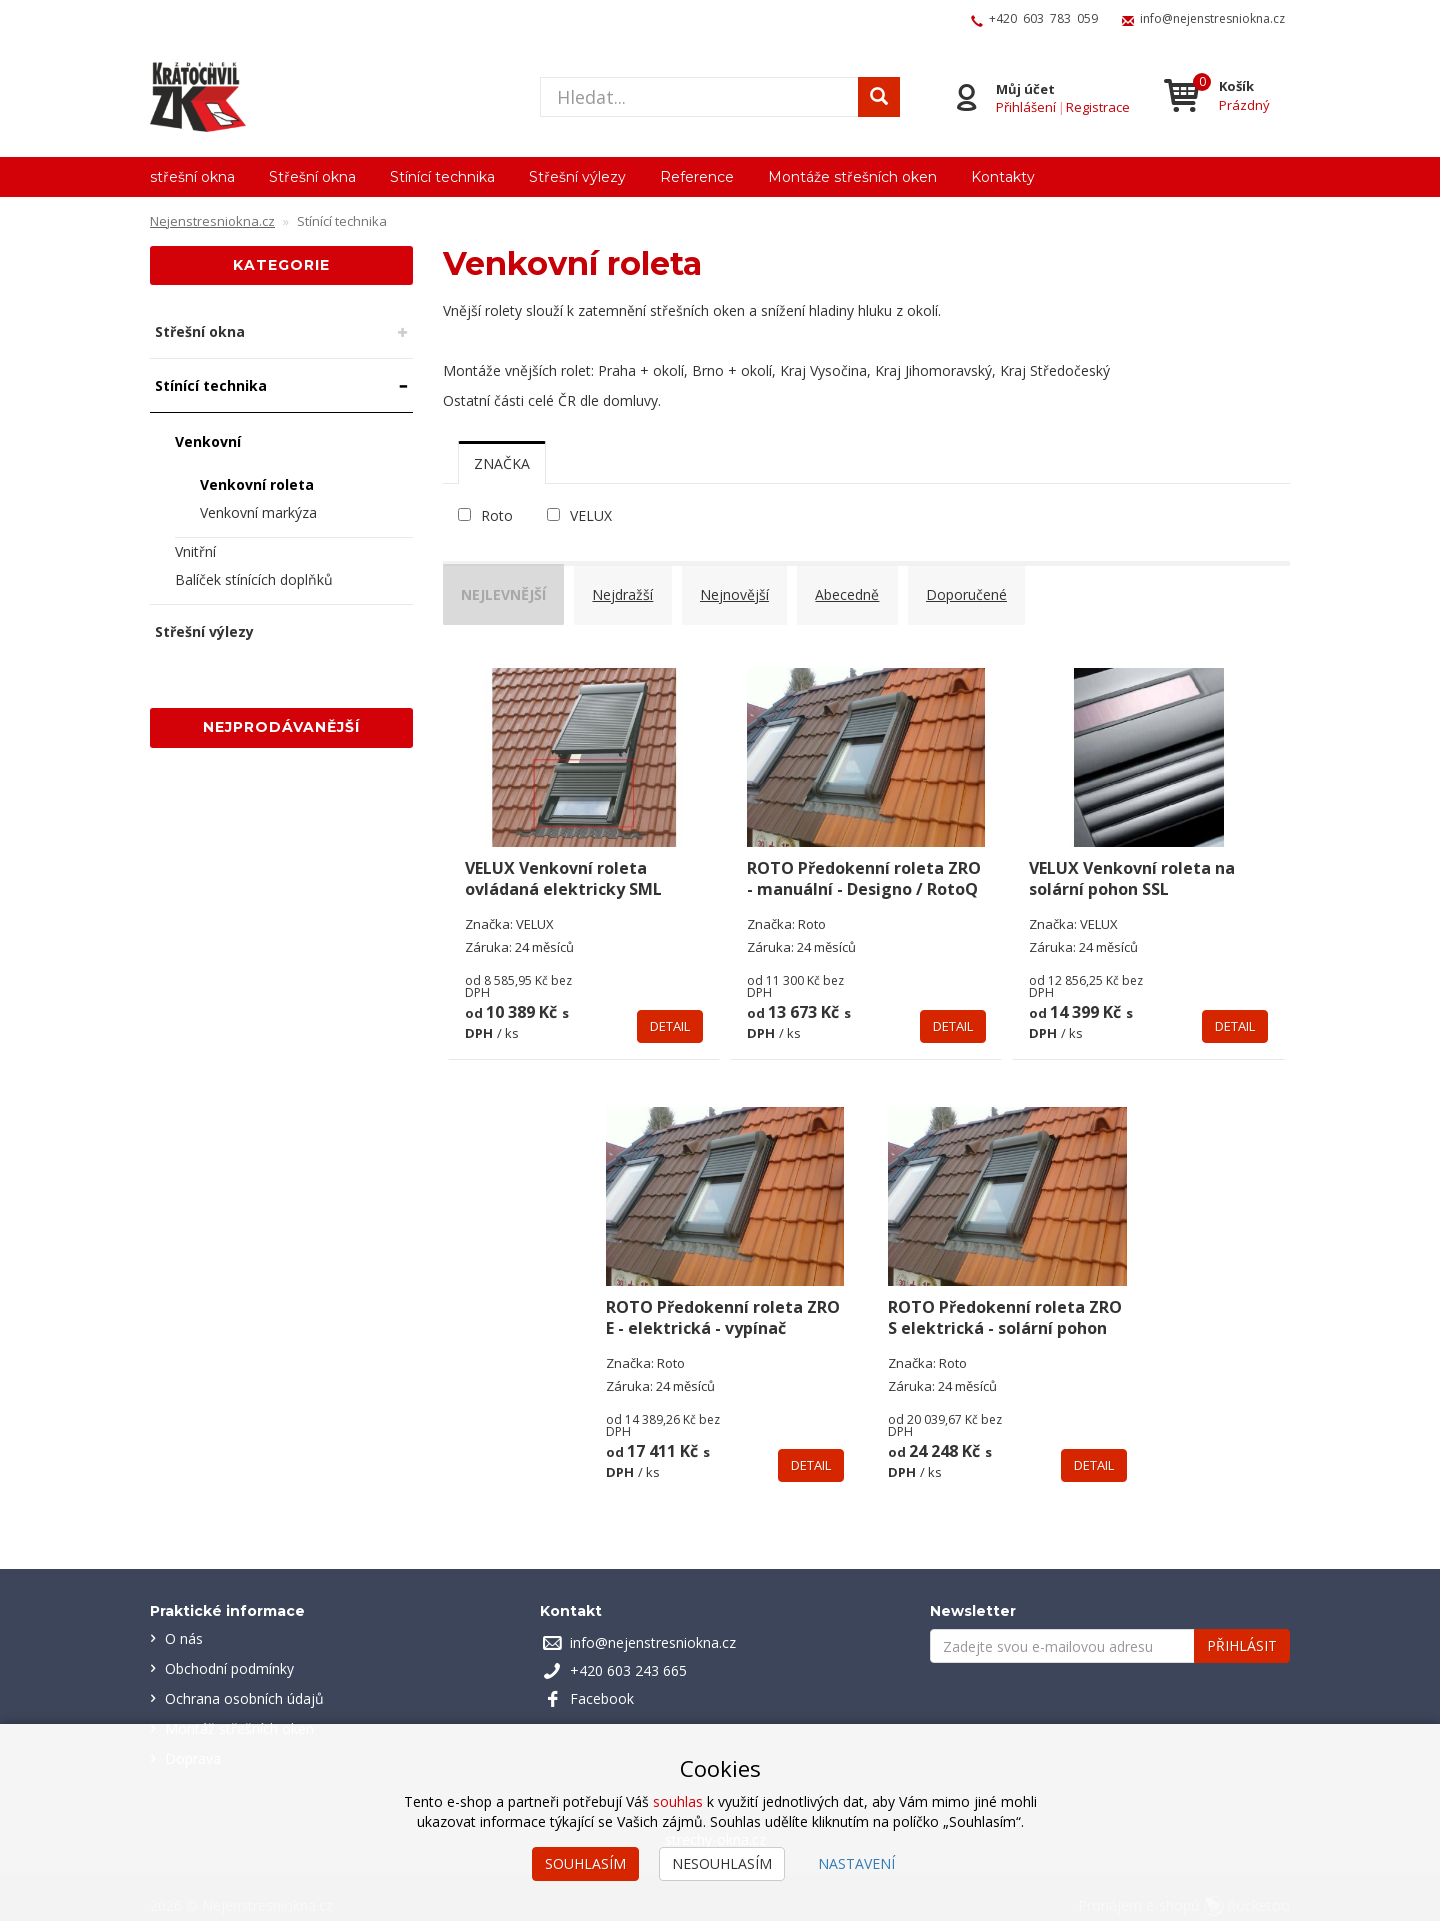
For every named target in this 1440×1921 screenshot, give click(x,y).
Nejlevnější (508, 590)
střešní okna (192, 177)
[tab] (502, 463)
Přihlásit (1242, 1630)
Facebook (602, 1683)
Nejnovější (746, 590)
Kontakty (1003, 177)
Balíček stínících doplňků (254, 579)
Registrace (1098, 106)
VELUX (591, 515)
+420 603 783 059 (1043, 18)
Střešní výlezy (577, 177)
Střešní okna (312, 177)
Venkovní (208, 441)
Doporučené (985, 590)
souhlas (678, 1801)
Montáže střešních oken (852, 177)
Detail (670, 1011)
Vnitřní (195, 551)
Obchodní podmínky (229, 1653)
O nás (184, 1623)
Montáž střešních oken (239, 1713)
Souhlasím (585, 1863)
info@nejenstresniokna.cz (1212, 18)
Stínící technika (442, 177)
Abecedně (863, 590)
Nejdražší (631, 590)
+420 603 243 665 (628, 1655)
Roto (497, 515)
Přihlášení (1026, 106)
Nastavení (856, 1863)
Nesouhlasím (722, 1863)
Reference (697, 177)
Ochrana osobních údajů (244, 1683)
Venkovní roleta (257, 484)
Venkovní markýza (258, 512)
